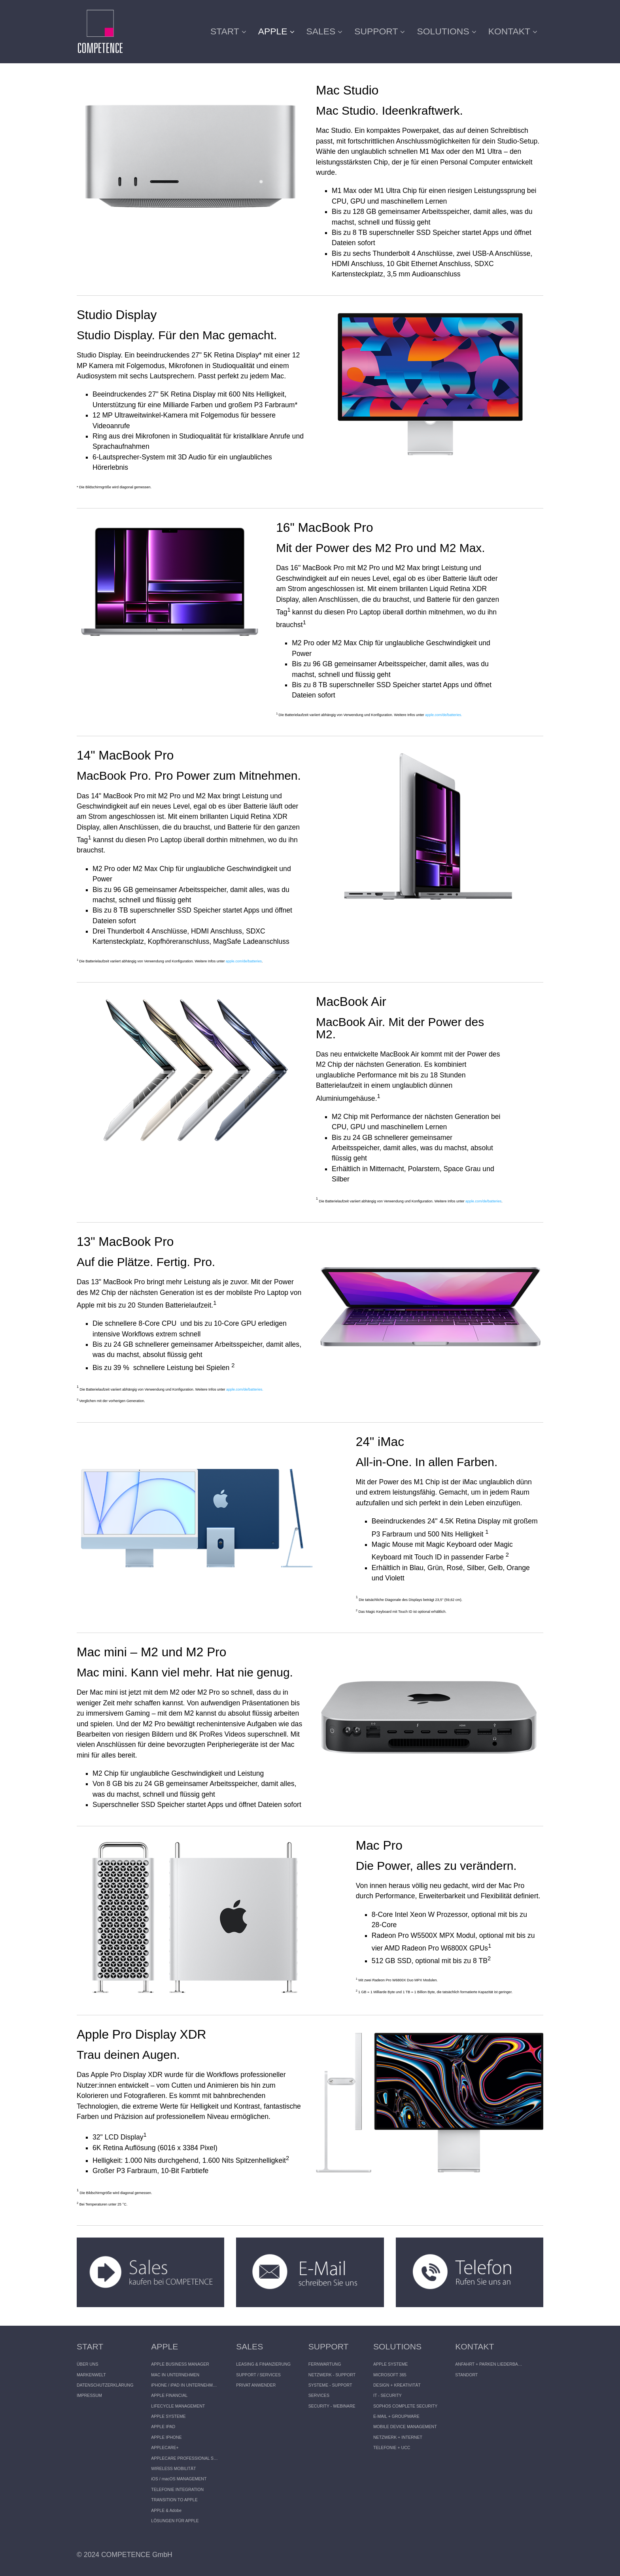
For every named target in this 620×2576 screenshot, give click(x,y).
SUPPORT (379, 31)
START (228, 31)
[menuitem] (231, 32)
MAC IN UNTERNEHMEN (175, 2374)
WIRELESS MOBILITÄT (173, 2468)
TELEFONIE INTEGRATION (177, 2489)
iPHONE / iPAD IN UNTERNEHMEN (184, 2385)
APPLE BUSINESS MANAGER (180, 2364)
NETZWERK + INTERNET (397, 2437)
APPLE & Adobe (166, 2510)
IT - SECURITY (387, 2395)
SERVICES (318, 2395)
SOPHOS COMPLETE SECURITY (405, 2406)
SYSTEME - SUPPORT (330, 2385)
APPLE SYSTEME (168, 2416)
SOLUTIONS (446, 31)
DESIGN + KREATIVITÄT (397, 2385)
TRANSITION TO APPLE (174, 2499)
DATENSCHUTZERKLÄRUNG (105, 2385)
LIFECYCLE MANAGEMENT (178, 2406)
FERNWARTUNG (324, 2364)
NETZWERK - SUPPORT (331, 2374)
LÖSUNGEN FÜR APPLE (174, 2520)
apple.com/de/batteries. (443, 715)
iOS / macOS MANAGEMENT (178, 2478)
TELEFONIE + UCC (391, 2447)
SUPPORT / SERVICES (258, 2374)
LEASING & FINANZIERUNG (263, 2364)
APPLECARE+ (164, 2447)
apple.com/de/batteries (244, 961)
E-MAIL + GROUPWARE (396, 2416)
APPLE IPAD (163, 2426)
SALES (324, 31)
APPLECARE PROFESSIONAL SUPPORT (184, 2458)
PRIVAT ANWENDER (256, 2385)
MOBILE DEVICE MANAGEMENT (405, 2426)
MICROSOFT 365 (389, 2374)
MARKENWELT (91, 2374)
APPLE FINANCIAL (169, 2395)
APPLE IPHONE (166, 2437)
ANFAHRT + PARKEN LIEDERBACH (488, 2364)
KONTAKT (512, 31)
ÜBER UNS (87, 2364)
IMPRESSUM (89, 2395)
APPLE (276, 31)
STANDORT (466, 2374)
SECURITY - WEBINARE (331, 2406)
